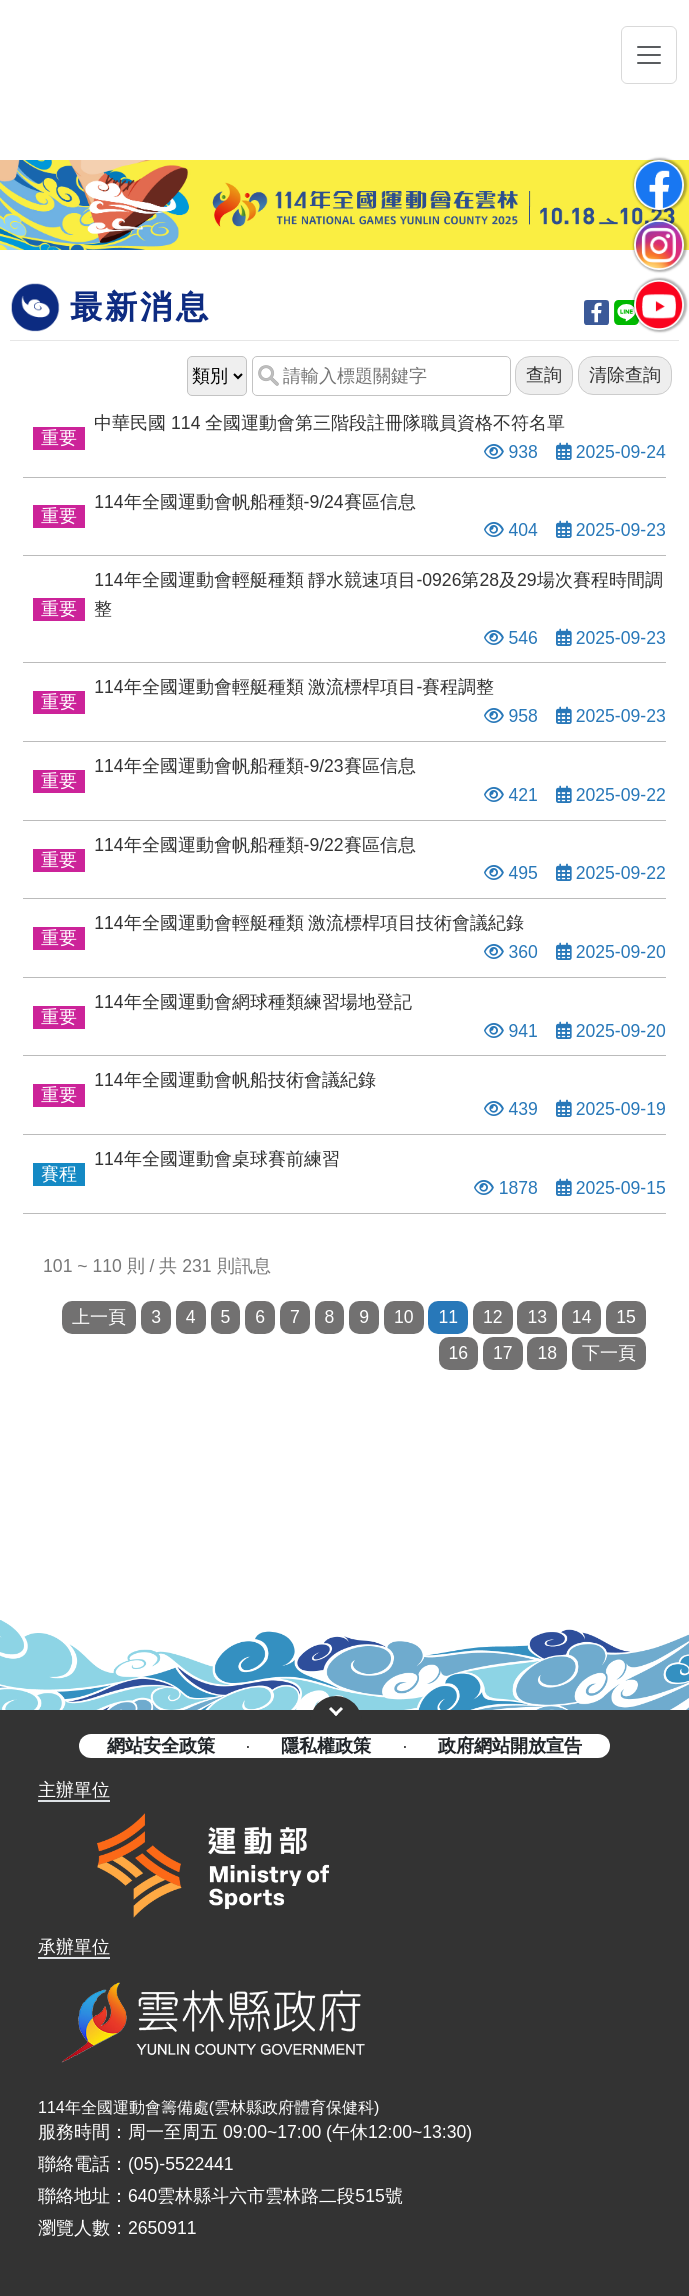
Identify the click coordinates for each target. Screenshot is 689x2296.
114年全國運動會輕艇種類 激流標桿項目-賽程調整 (294, 687)
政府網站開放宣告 (510, 1746)
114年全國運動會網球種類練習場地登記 (252, 1002)
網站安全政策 (161, 1746)
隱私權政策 (326, 1746)
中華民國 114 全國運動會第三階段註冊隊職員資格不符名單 (329, 423)
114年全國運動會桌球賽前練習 (216, 1159)
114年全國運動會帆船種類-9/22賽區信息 (254, 845)
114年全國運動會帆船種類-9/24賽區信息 (254, 502)
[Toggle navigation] (649, 55)
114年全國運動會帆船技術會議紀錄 (234, 1080)
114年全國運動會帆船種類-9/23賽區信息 (254, 766)
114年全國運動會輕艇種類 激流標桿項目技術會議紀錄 (309, 923)
